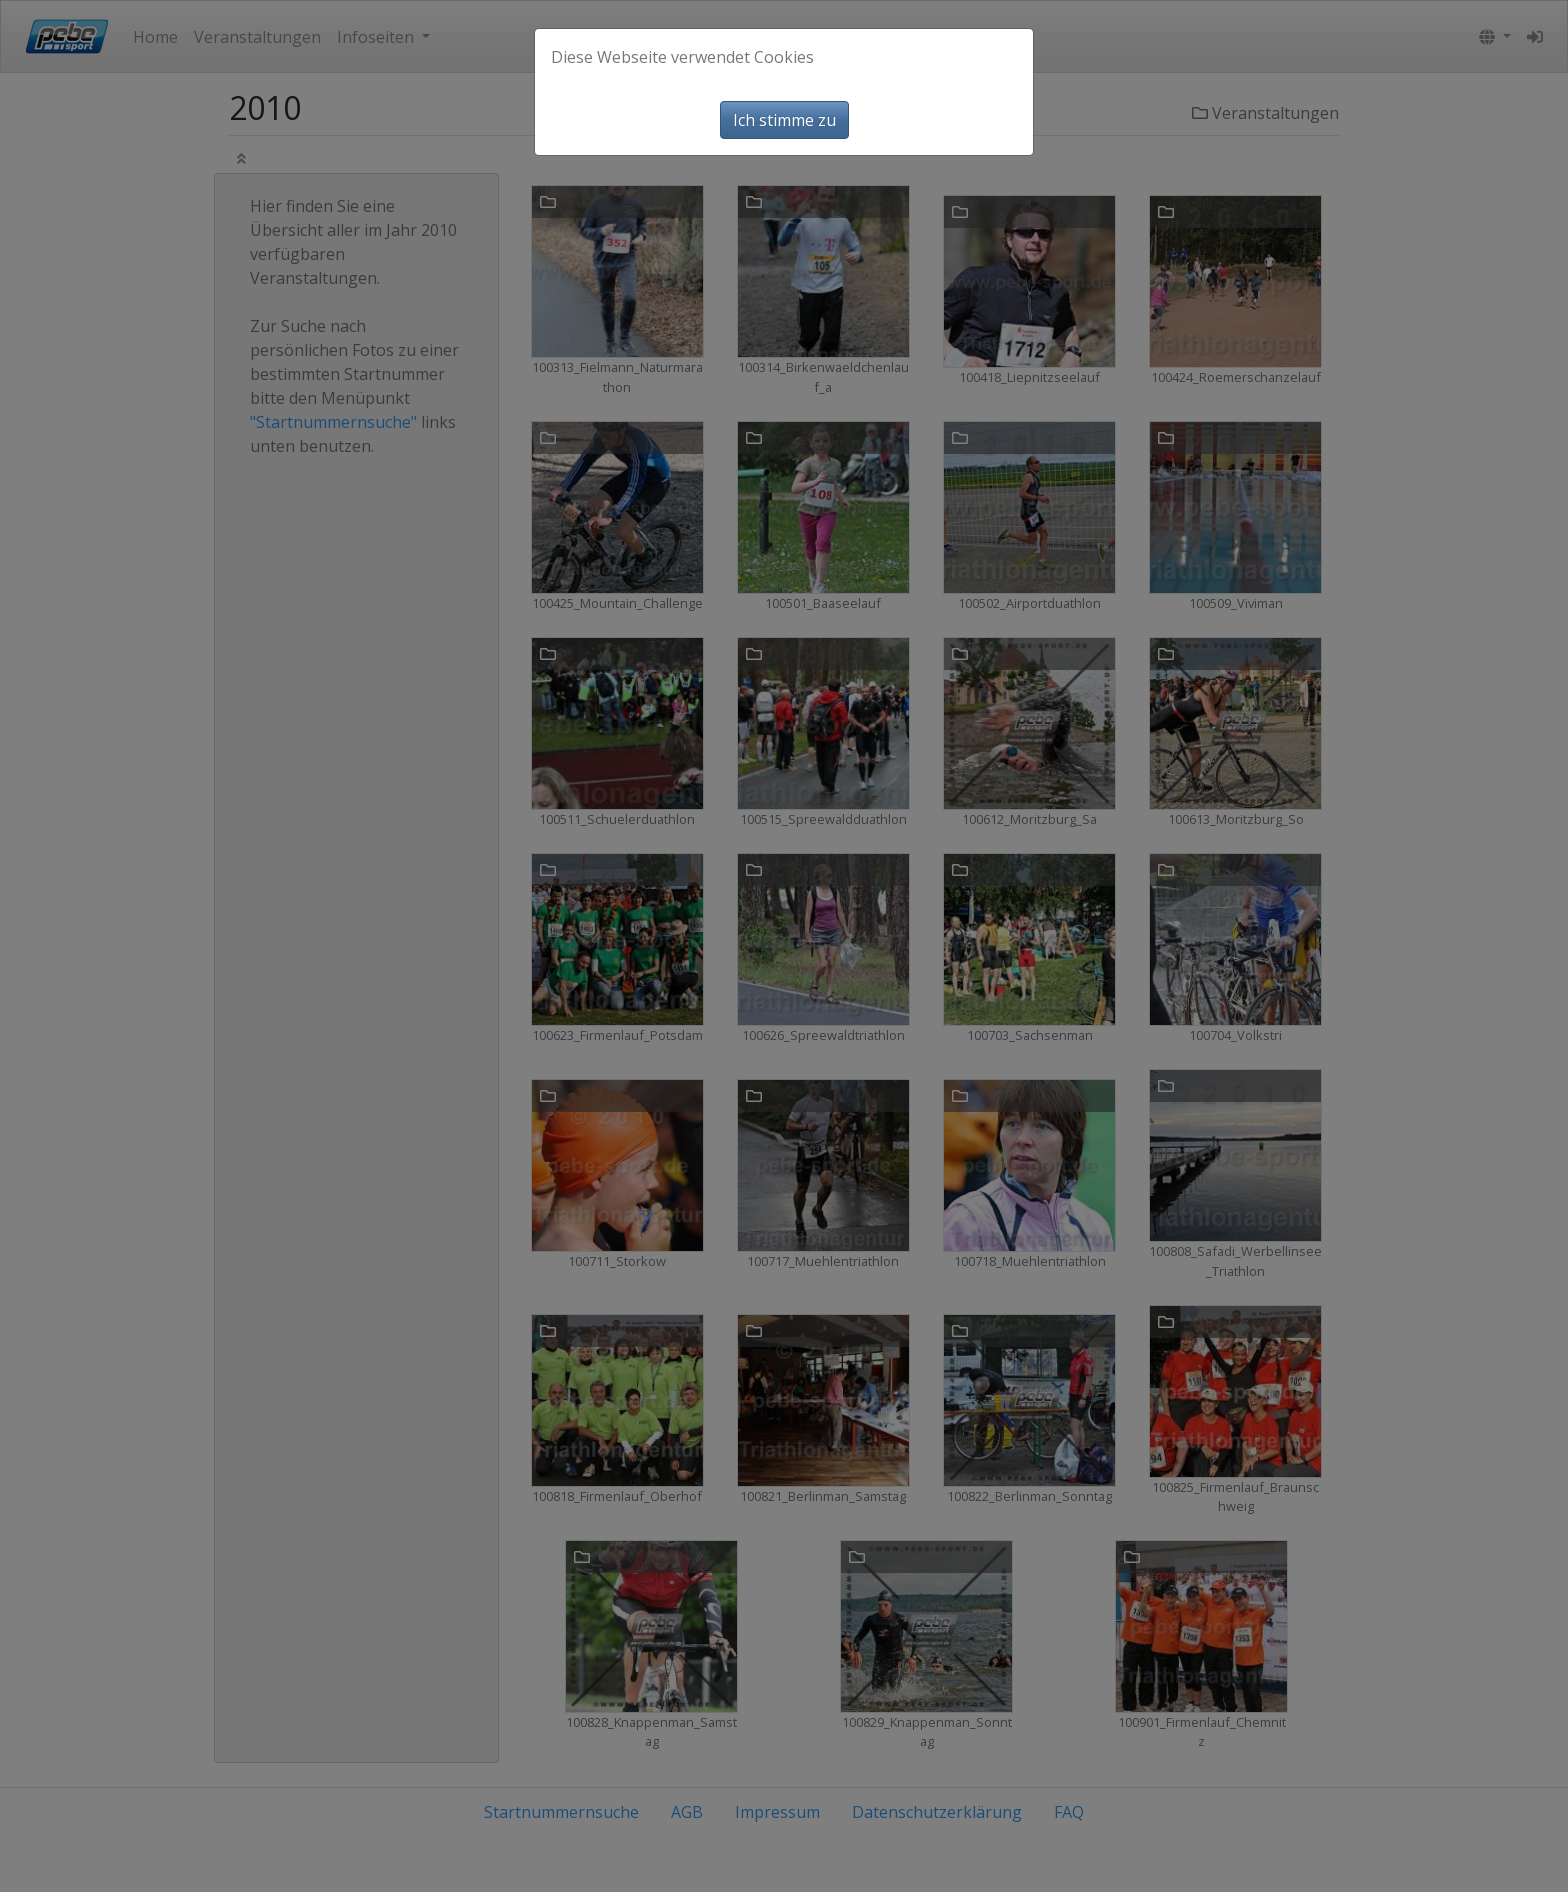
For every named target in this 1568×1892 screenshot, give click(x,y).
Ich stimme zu (784, 120)
